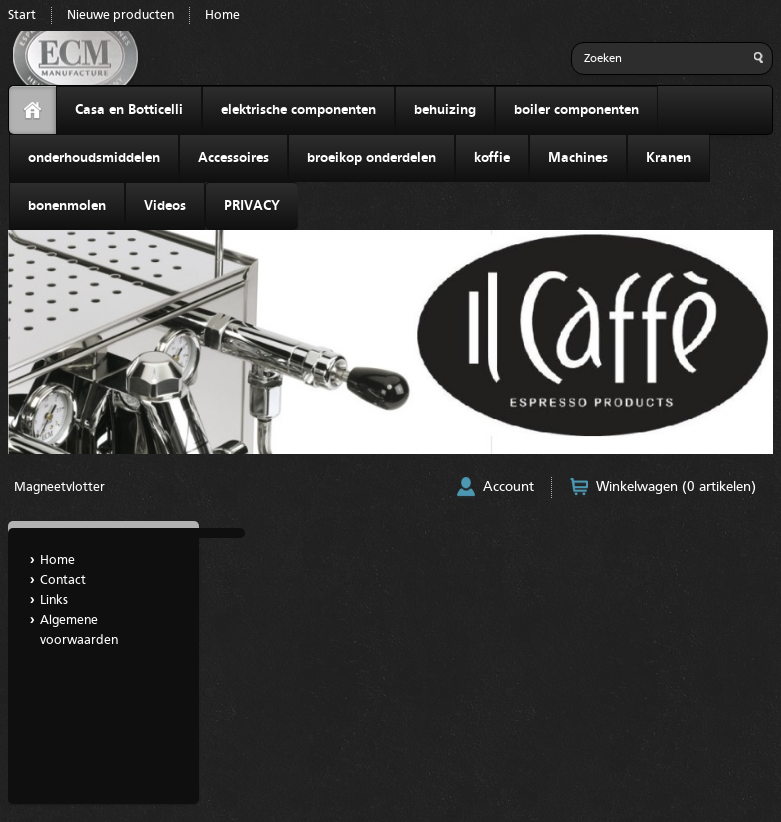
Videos (165, 206)
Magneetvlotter (59, 487)
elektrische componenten (298, 110)
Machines (578, 158)
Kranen (668, 158)
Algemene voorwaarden (79, 630)
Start (22, 15)
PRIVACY (252, 206)
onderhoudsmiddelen (94, 158)
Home (222, 15)
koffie (492, 158)
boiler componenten (576, 110)
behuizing (445, 110)
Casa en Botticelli (129, 110)
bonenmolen (67, 206)
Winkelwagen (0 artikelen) (676, 487)
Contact (63, 580)
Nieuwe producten (120, 15)
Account (508, 487)
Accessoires (233, 158)
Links (54, 600)
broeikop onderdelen (371, 158)
